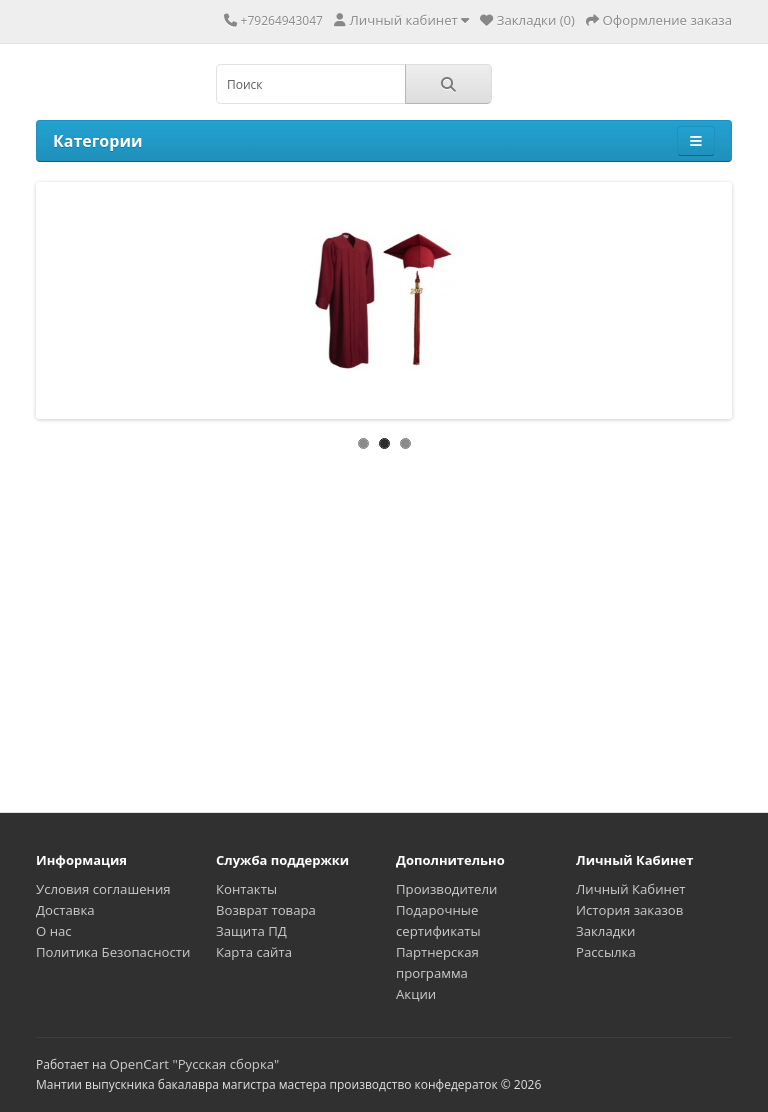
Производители (446, 889)
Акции (416, 994)
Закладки (605, 931)
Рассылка (606, 952)
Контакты (246, 889)
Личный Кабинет (631, 889)
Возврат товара (266, 910)
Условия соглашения (103, 889)
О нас (54, 931)
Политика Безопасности (113, 952)
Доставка (65, 910)
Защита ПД (251, 931)
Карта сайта (254, 952)
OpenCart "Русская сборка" (194, 1064)
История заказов (629, 910)
